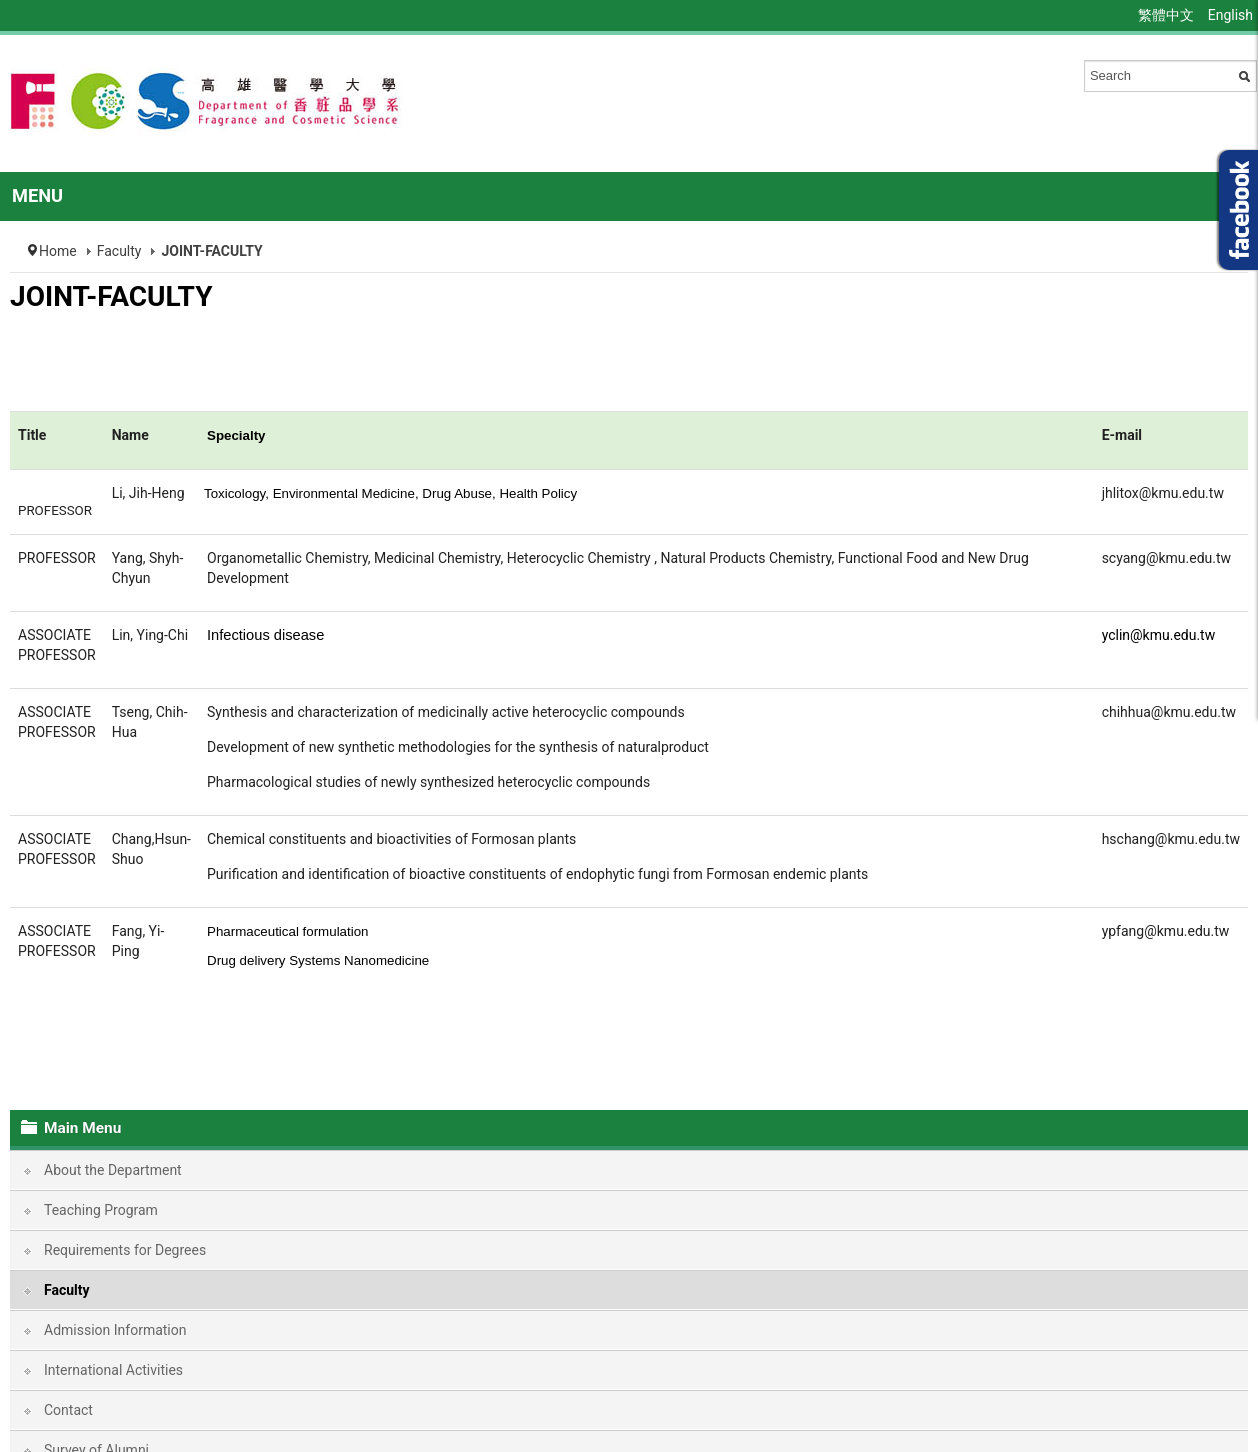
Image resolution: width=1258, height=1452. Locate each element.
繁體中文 (1167, 15)
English (1230, 15)
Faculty (119, 251)
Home (58, 251)
